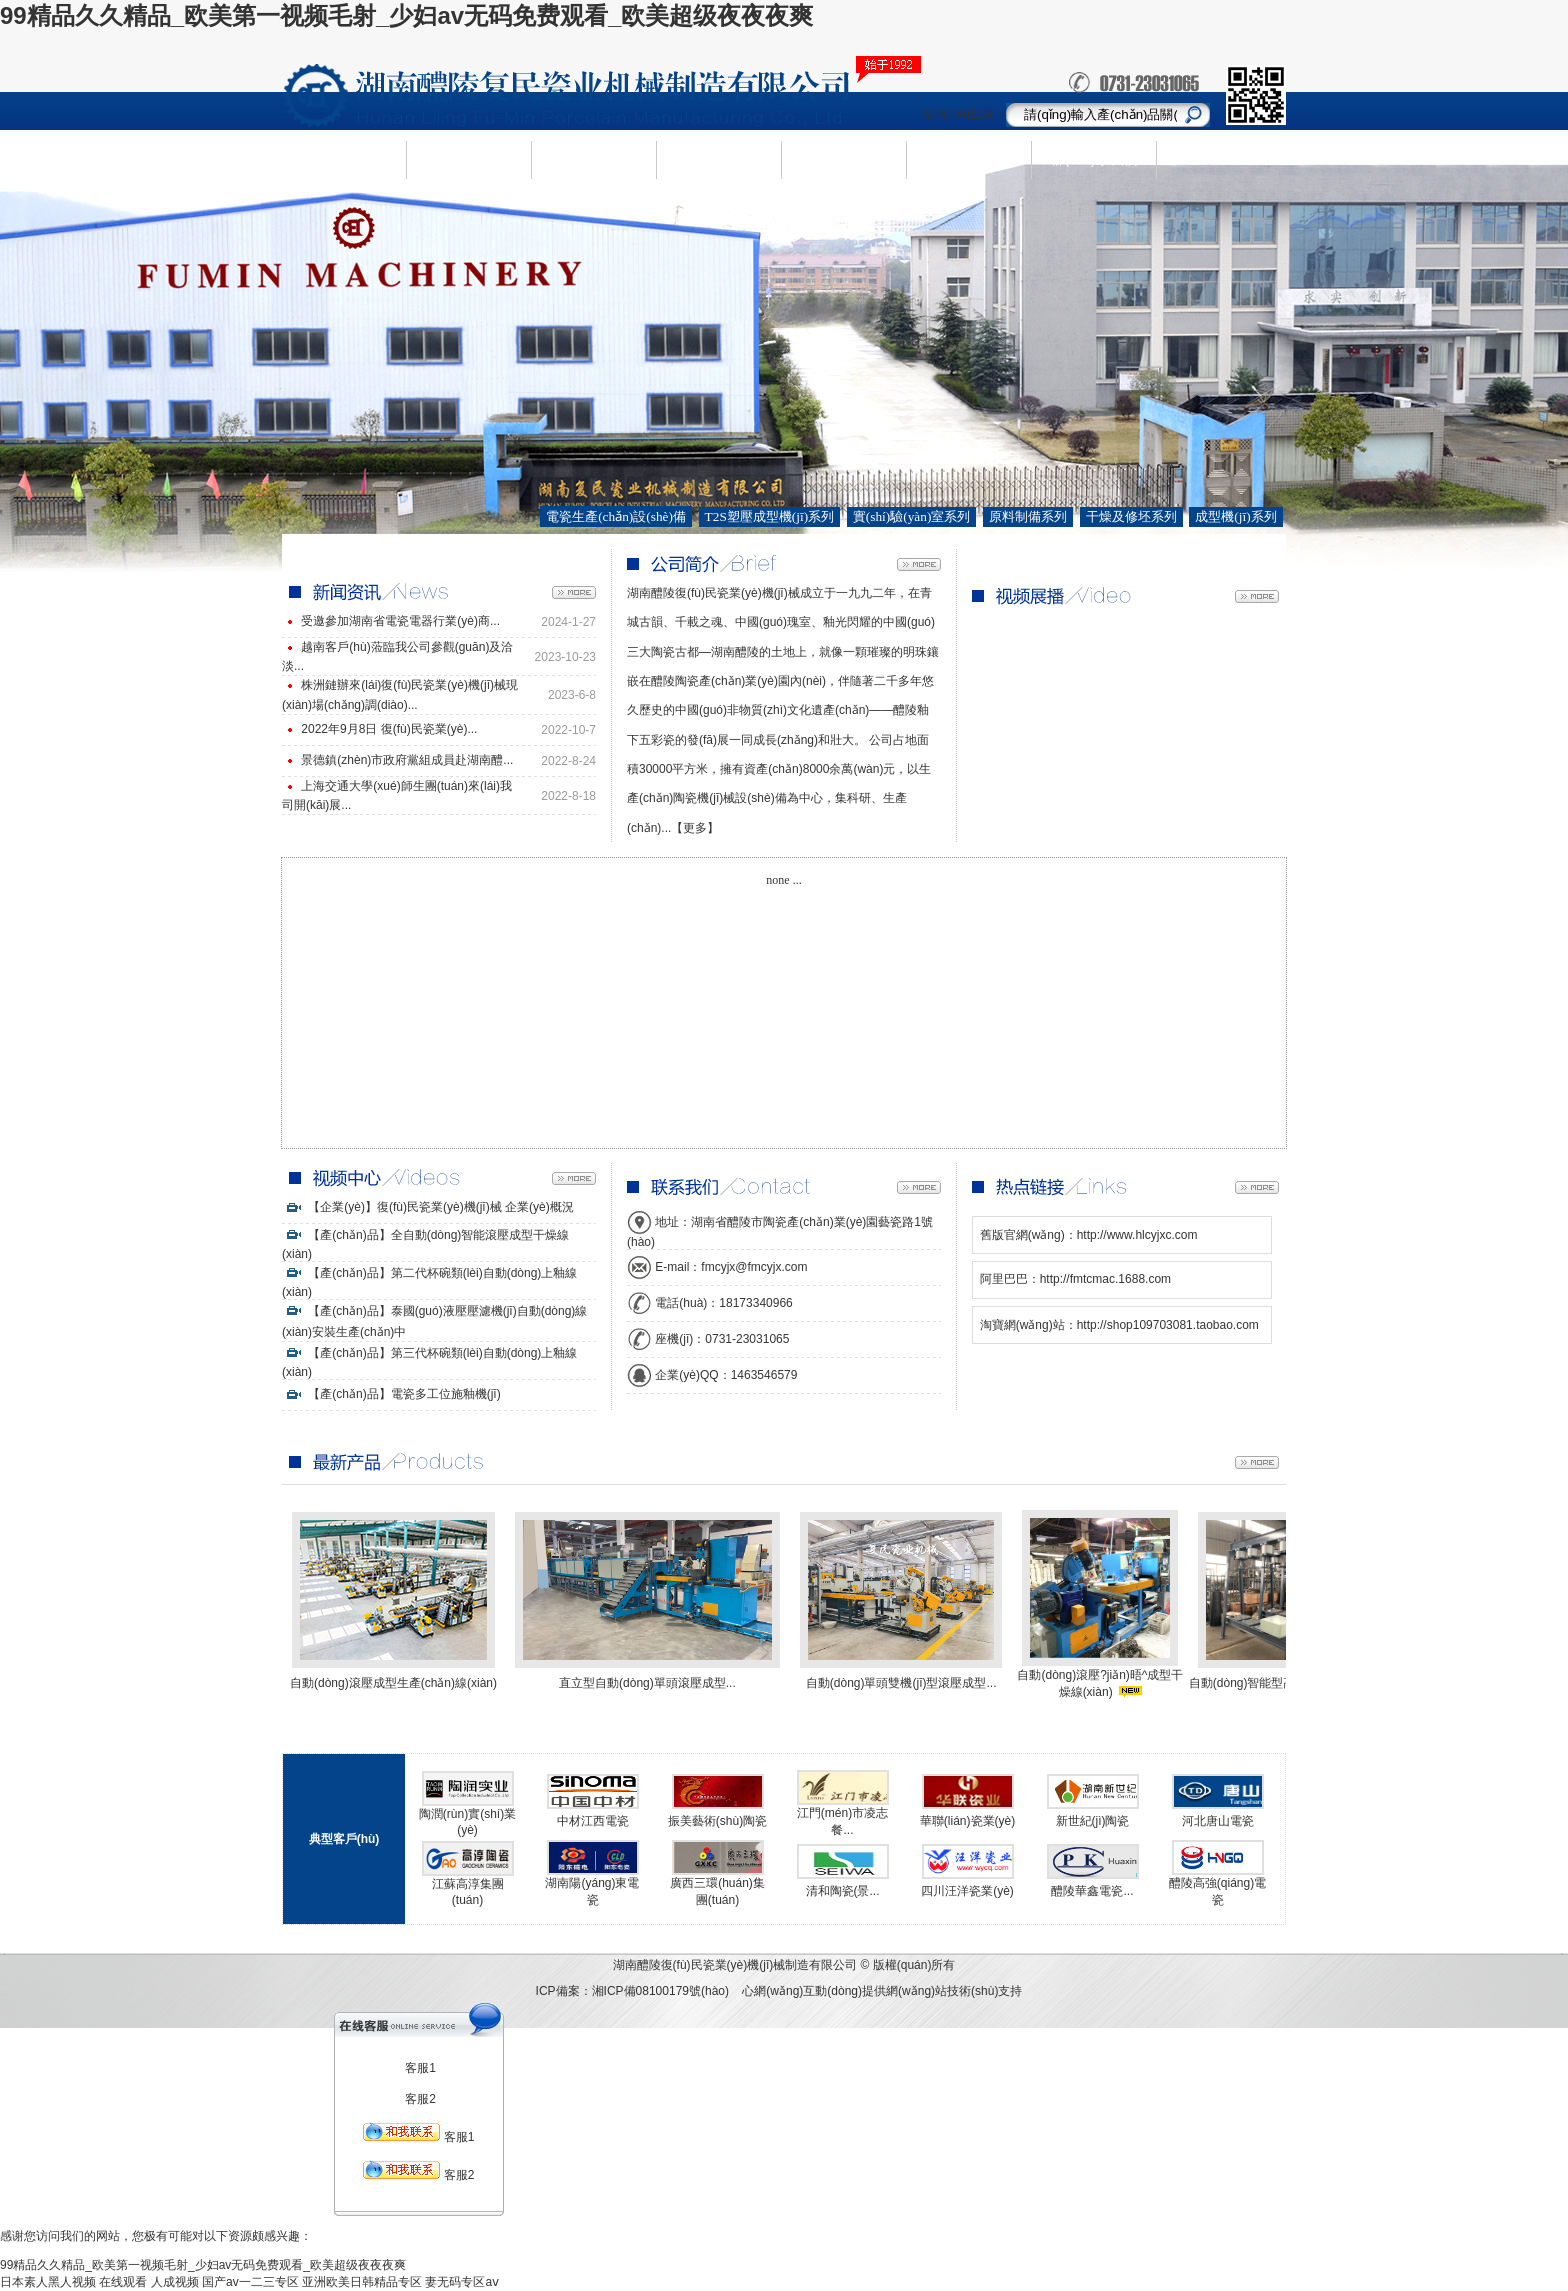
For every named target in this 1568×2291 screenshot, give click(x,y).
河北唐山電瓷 (1218, 1821)
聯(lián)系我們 (1093, 159)
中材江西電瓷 (593, 1821)
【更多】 (695, 828)
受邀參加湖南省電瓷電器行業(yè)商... (400, 621)
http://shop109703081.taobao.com (1168, 1325)
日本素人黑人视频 (48, 2282)
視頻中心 (969, 159)
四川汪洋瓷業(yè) (967, 1891)
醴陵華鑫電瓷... (1092, 1891)
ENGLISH (1218, 160)
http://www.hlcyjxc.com (1137, 1235)
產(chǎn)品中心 (594, 160)
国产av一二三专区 (250, 2282)
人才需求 (844, 159)
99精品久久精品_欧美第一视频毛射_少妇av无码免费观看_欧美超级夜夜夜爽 (406, 15)
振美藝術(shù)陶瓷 (717, 1821)
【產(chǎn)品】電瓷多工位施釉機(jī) (391, 1394)
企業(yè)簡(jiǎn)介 (468, 160)
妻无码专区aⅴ (462, 2282)
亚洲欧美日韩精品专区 (362, 2282)
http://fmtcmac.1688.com (1105, 1279)
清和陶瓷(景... (843, 1891)
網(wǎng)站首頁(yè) (343, 160)
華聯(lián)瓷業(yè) (967, 1821)
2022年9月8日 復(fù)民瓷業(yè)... (389, 729)
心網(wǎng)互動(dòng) (802, 1991)
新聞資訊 (719, 159)
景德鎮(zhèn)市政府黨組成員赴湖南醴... (407, 760)
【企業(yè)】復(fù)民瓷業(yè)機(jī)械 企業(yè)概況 (428, 1207)
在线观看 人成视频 (148, 2282)
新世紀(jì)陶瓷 (1093, 1821)
